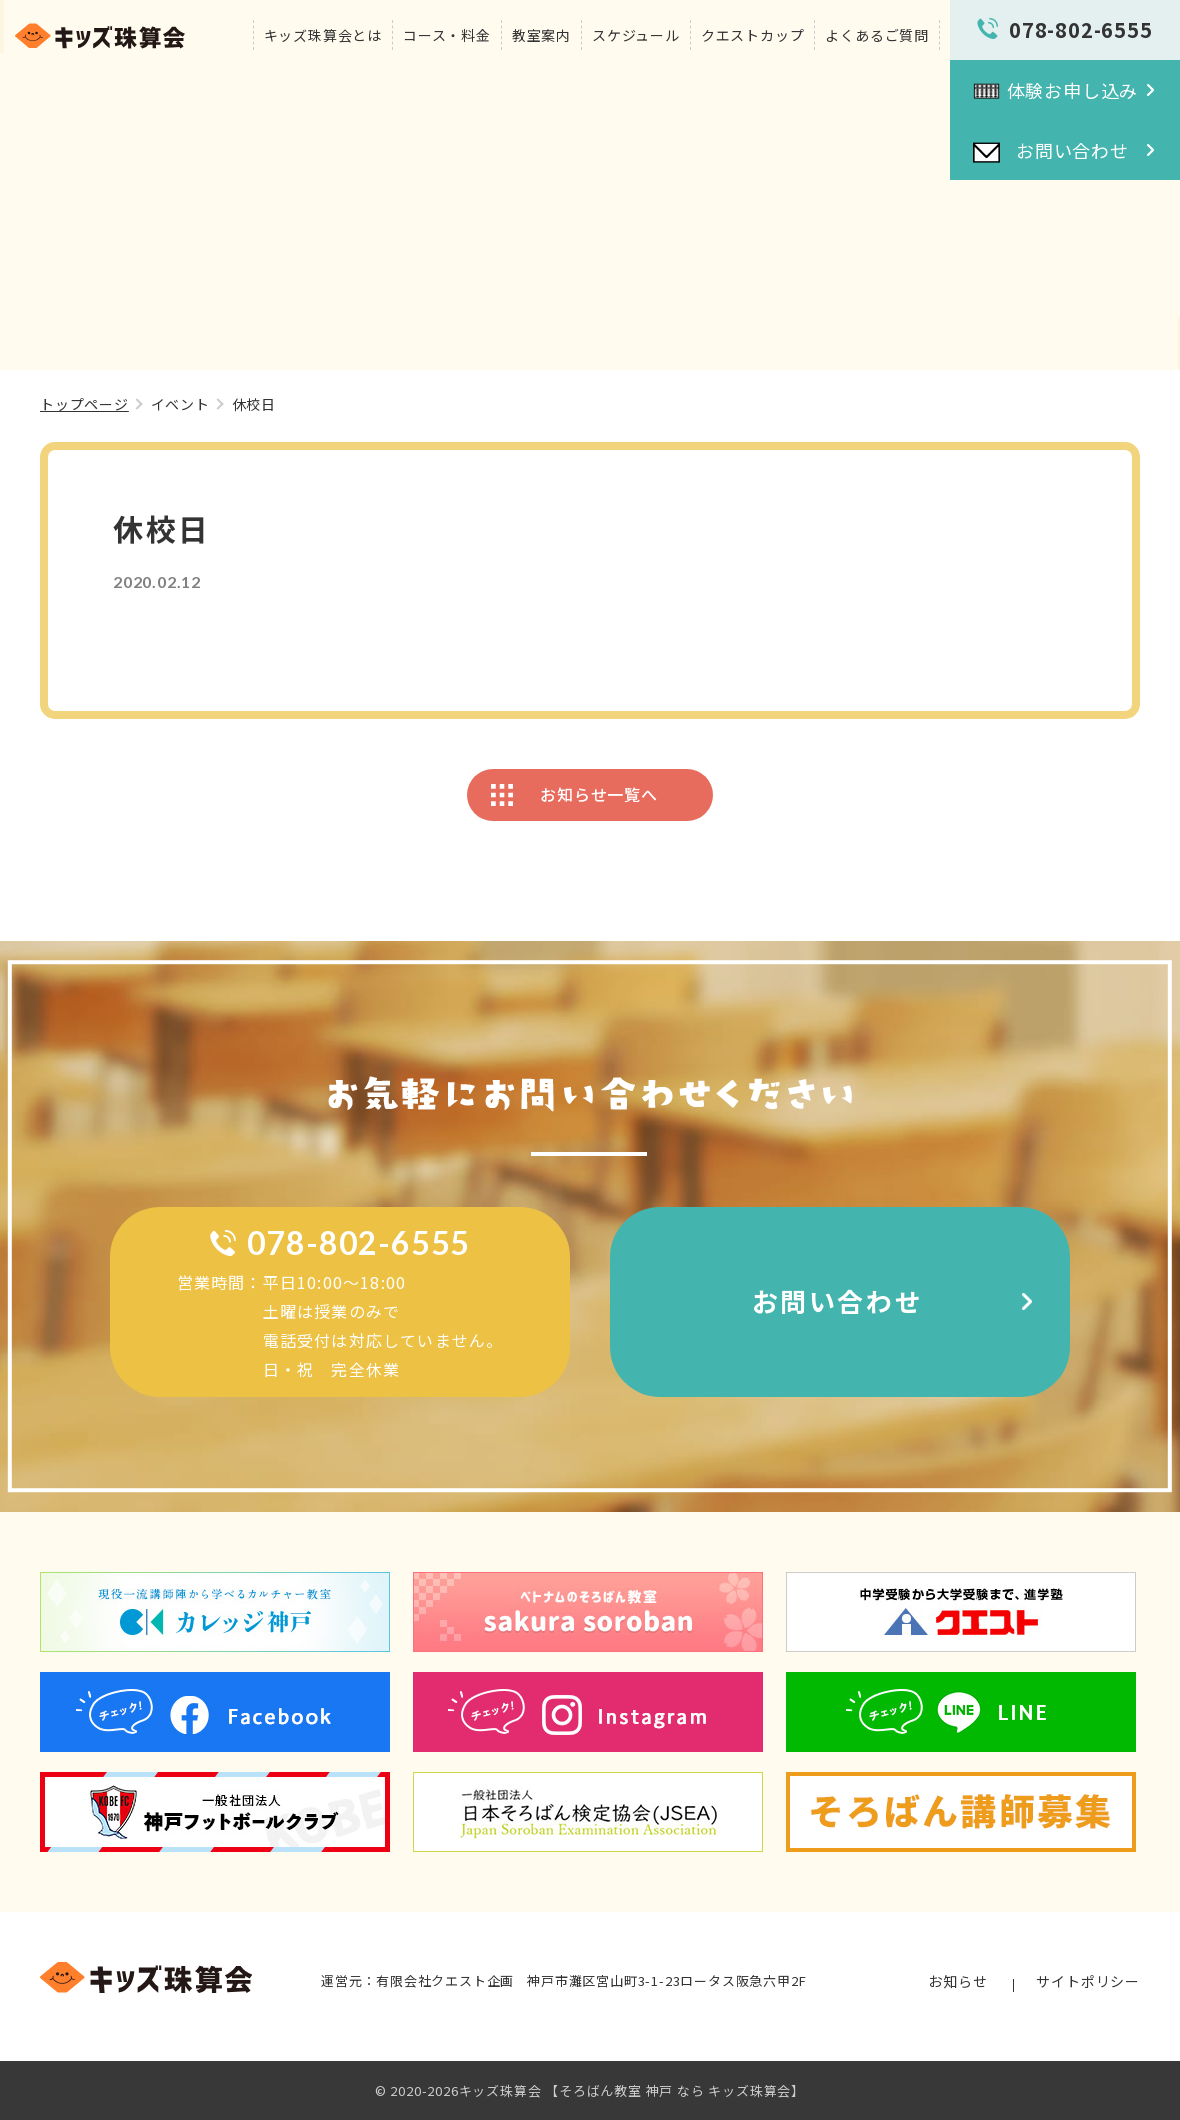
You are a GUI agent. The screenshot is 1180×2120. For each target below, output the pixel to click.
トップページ (84, 404)
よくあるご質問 (877, 35)
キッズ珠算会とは (323, 35)
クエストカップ (753, 35)
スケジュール (636, 35)
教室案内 (541, 35)
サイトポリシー (1088, 1981)
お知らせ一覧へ (599, 794)
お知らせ (957, 1981)
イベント (180, 404)
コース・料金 (447, 35)
